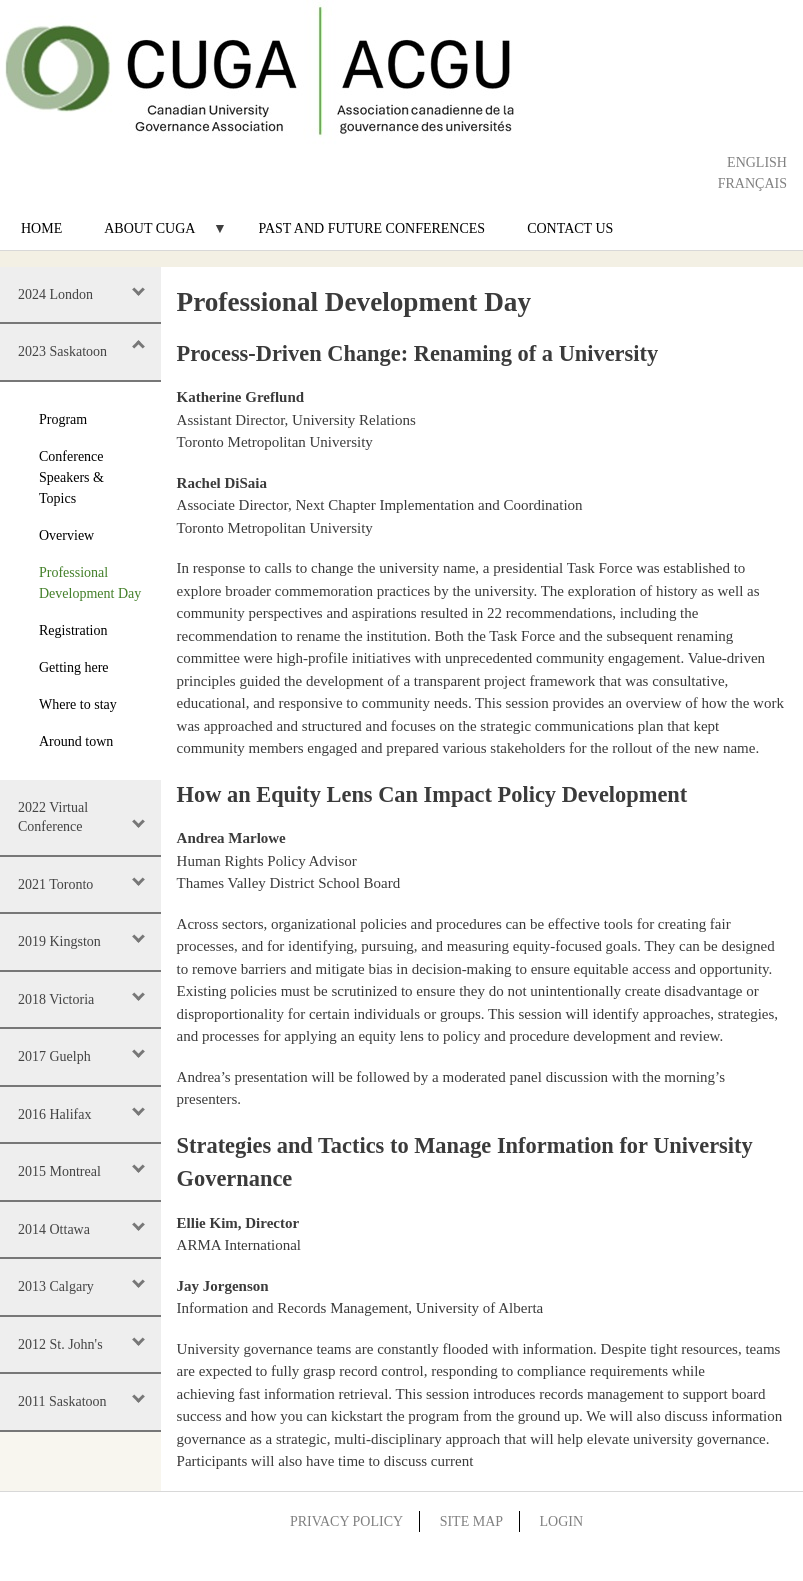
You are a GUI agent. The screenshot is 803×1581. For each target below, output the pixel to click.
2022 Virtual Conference (53, 817)
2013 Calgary (56, 1286)
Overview (66, 535)
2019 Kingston (59, 941)
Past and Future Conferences (371, 228)
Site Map (471, 1521)
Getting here (74, 667)
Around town (76, 741)
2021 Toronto (55, 884)
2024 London (55, 294)
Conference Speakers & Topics (71, 477)
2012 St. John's (60, 1344)
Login (562, 1521)
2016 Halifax (54, 1114)
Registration (73, 630)
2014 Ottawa (54, 1229)
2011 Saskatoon (62, 1401)
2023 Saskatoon (62, 351)
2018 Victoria (56, 999)
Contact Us (570, 228)
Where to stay (78, 704)
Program (63, 419)
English (757, 162)
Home (41, 228)
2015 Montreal (59, 1171)
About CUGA (155, 235)
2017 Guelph (54, 1056)
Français (752, 183)
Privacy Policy (346, 1521)
